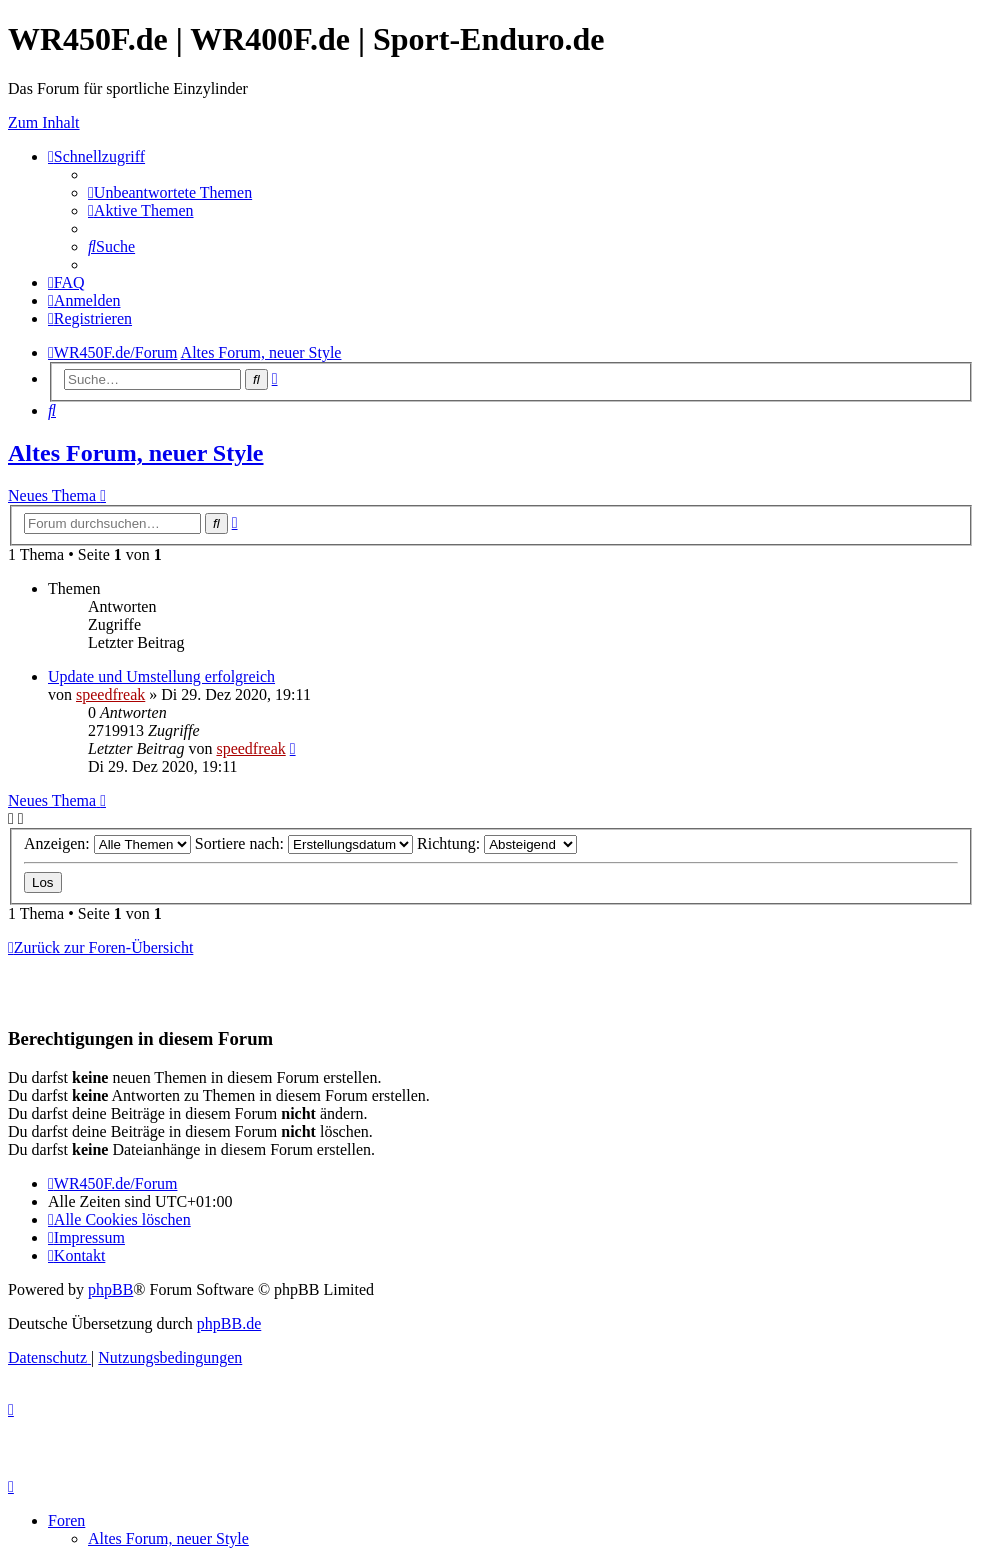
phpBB (110, 1289)
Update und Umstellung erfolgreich (161, 676)
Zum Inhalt (44, 122)
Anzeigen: (107, 843)
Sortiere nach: (304, 843)
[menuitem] (170, 192)
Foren (66, 1520)
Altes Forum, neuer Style (136, 453)
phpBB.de (229, 1323)
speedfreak (110, 694)
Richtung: (497, 843)
